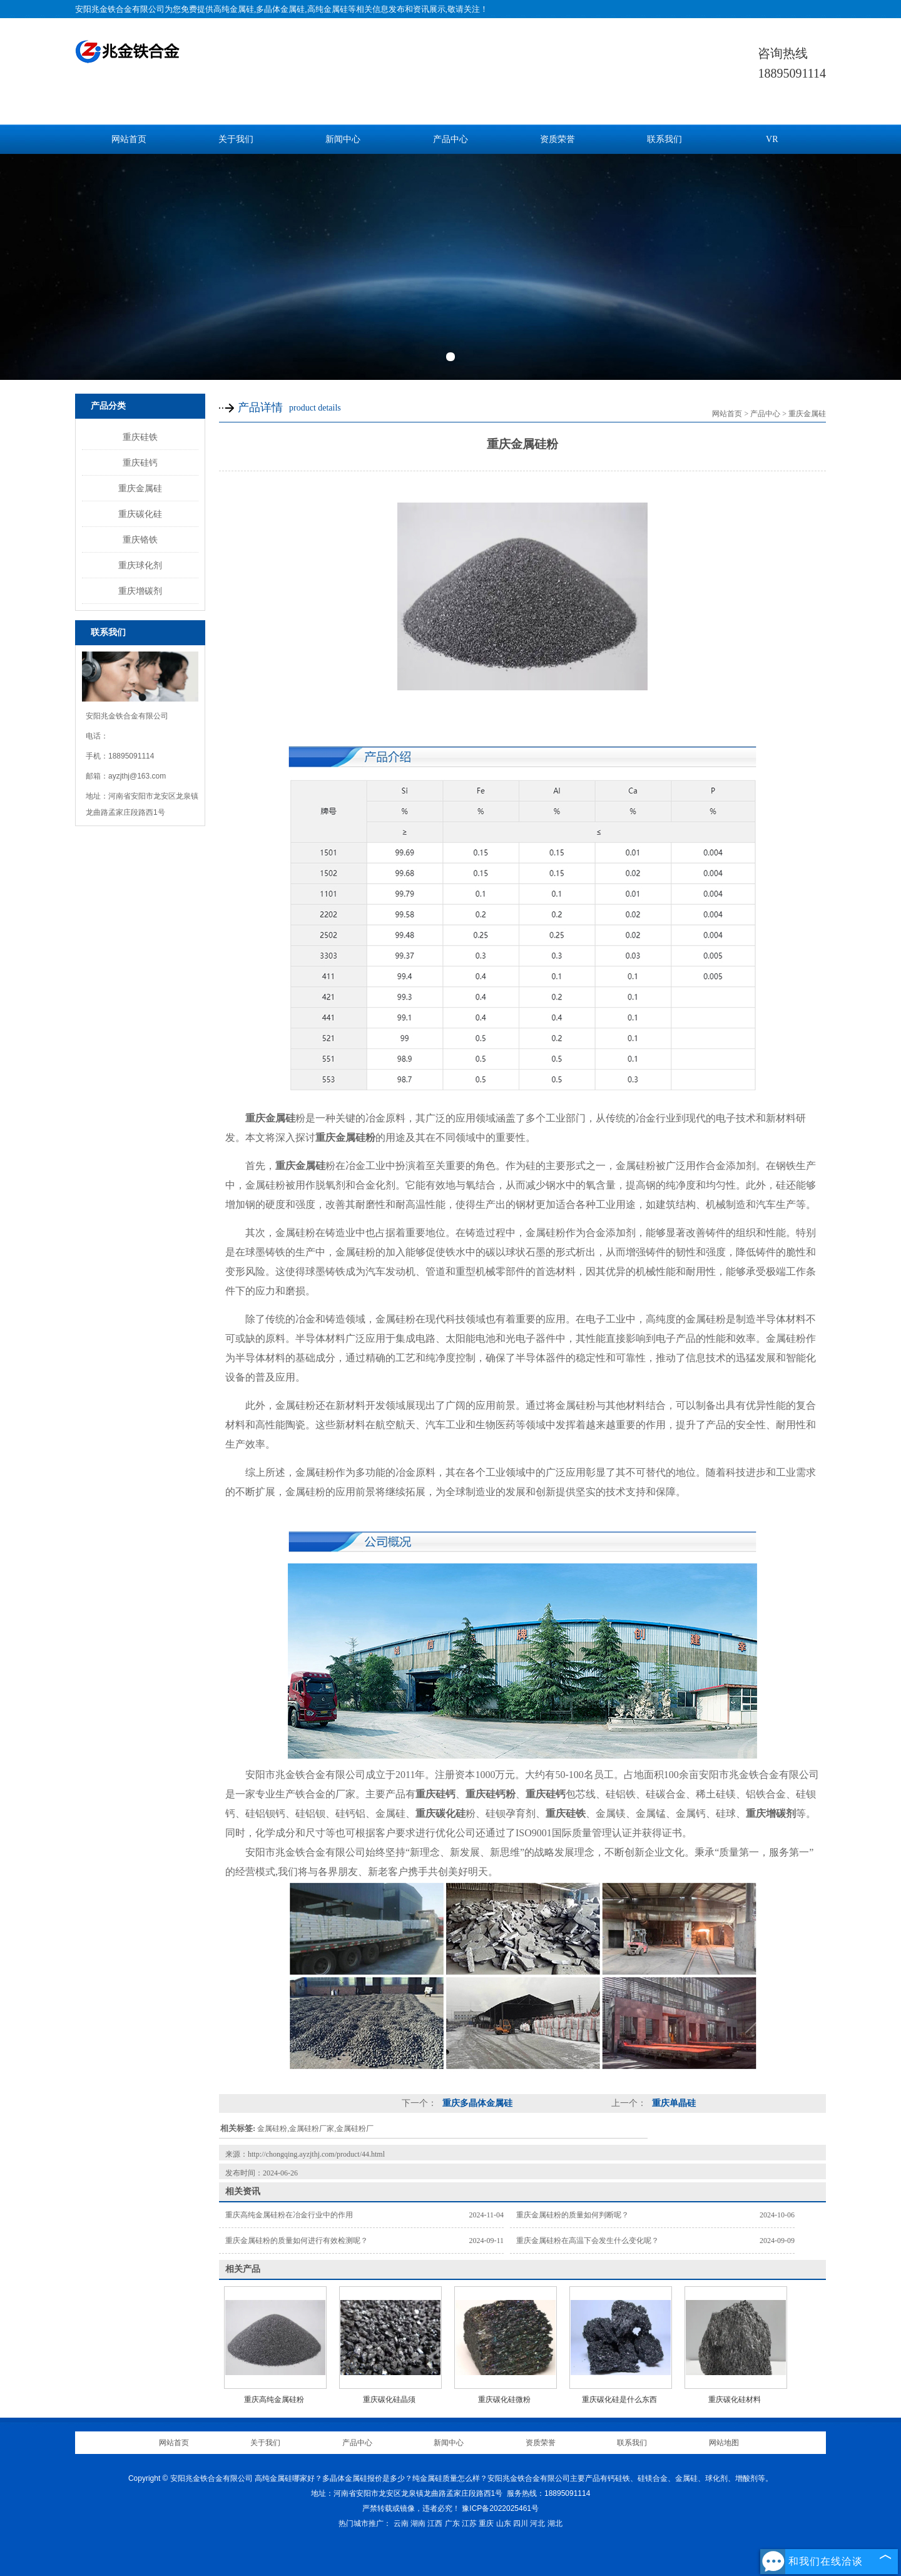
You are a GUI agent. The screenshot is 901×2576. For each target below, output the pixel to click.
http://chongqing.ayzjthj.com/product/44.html (316, 2154)
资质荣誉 (557, 139)
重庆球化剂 (140, 565)
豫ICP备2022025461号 (500, 2508)
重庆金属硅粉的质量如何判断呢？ (572, 2215)
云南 (401, 2523)
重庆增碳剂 (140, 591)
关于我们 (235, 139)
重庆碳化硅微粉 (504, 2399)
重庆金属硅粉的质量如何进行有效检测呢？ (296, 2240)
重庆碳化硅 (140, 514)
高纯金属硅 (233, 9)
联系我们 (664, 139)
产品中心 (450, 139)
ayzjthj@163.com (137, 776)
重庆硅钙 (140, 462)
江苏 (469, 2523)
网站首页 (128, 139)
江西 (434, 2523)
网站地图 (724, 2442)
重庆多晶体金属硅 (476, 2103)
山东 (503, 2523)
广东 (452, 2523)
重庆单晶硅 (672, 2103)
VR (772, 139)
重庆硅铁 (140, 437)
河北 (537, 2523)
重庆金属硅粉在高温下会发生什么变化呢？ (587, 2240)
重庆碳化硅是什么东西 (619, 2399)
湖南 (417, 2523)
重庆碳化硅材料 (734, 2399)
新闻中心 (342, 139)
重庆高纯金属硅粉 (274, 2399)
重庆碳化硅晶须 (389, 2399)
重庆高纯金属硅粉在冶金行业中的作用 (289, 2215)
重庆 (486, 2523)
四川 (520, 2523)
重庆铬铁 (140, 539)
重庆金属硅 (140, 488)
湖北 (554, 2523)
